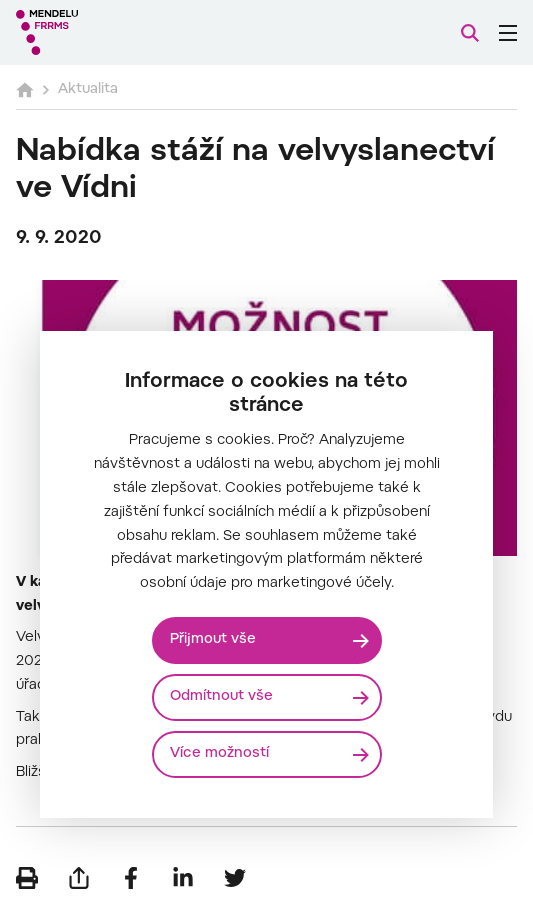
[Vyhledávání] (470, 33)
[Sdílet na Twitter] (235, 878)
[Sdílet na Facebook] (131, 878)
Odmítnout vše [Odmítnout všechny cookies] (221, 697)
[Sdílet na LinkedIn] (183, 878)
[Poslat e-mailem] (79, 878)
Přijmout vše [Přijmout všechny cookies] (213, 640)
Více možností (219, 754)
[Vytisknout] (27, 878)
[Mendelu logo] (116, 32)
